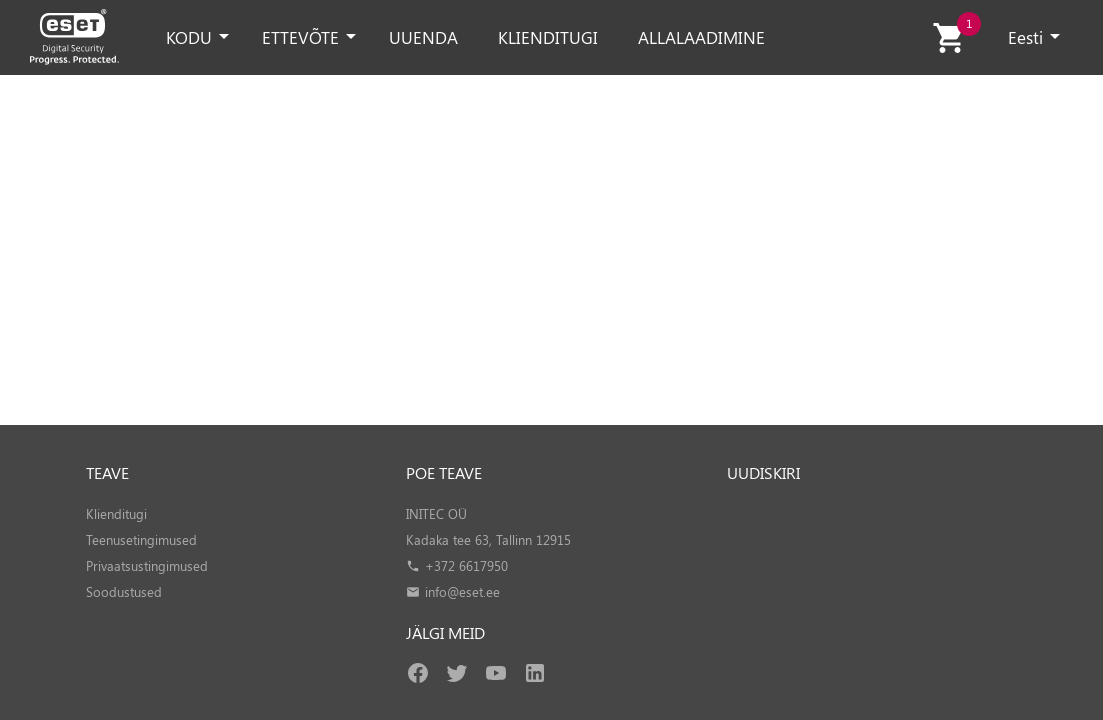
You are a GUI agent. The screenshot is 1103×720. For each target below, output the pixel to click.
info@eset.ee (462, 591)
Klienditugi (116, 513)
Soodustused (124, 591)
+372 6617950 (466, 565)
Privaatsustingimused (147, 565)
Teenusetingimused (141, 539)
